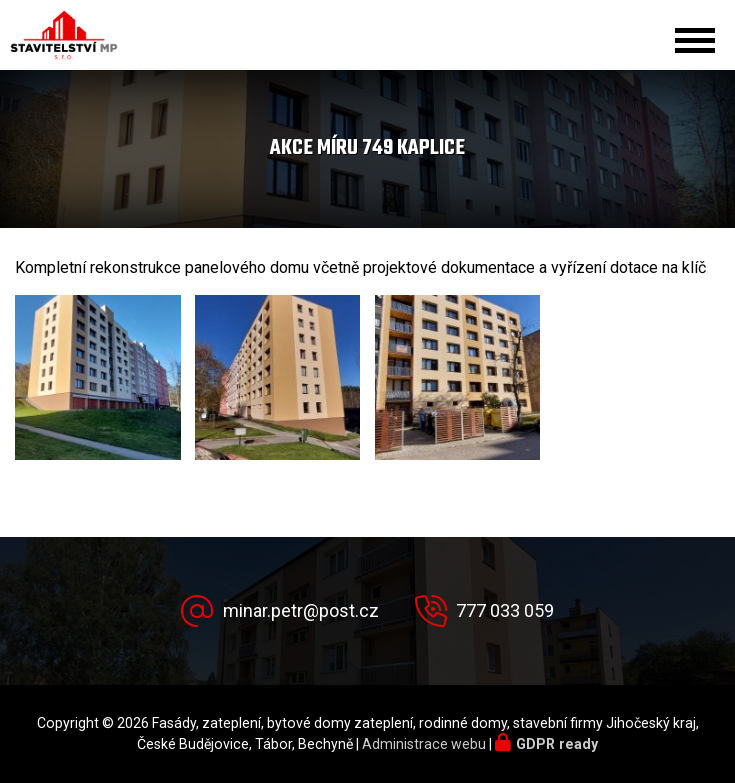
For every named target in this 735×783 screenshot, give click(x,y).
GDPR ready (557, 744)
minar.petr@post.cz (301, 610)
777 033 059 (505, 610)
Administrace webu (424, 744)
